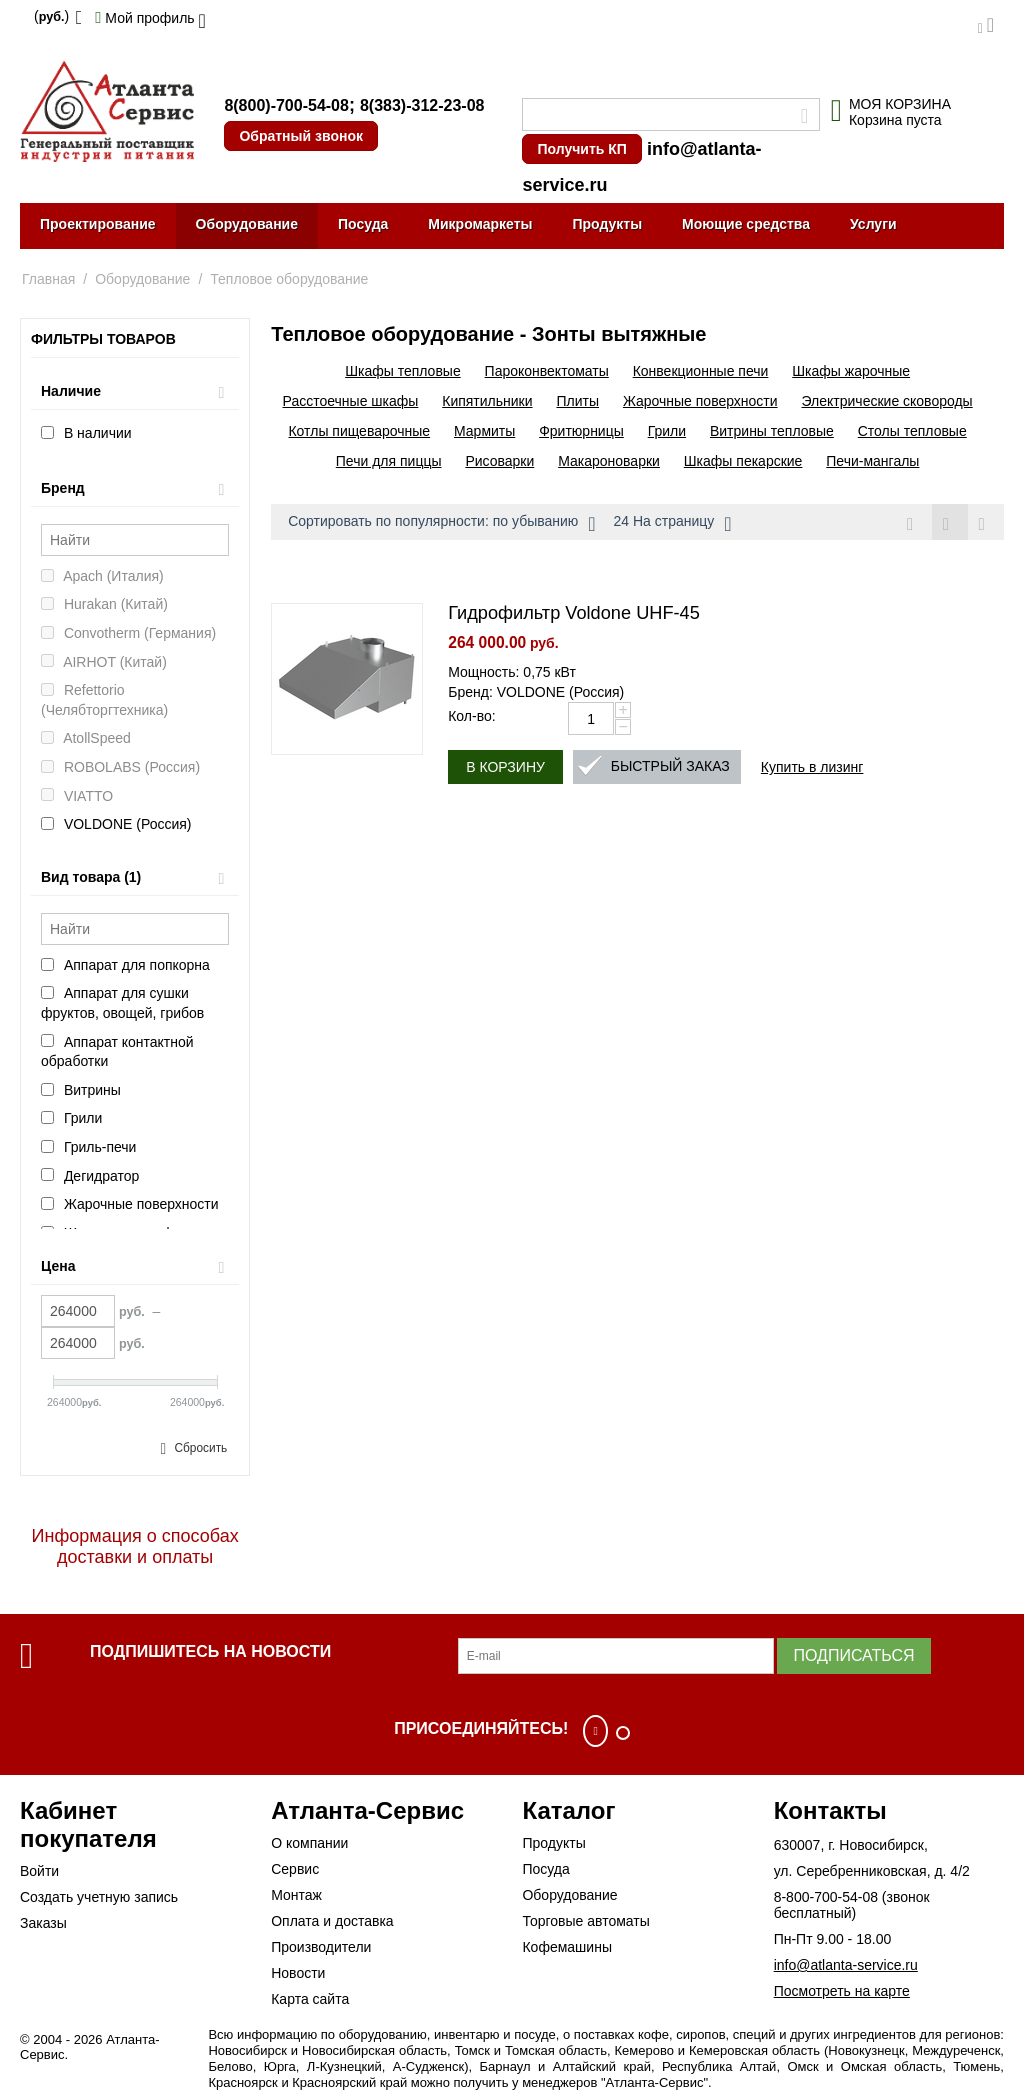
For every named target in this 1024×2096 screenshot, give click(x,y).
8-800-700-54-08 (826, 1897)
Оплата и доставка (332, 1921)
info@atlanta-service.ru (846, 1965)
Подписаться (853, 1655)
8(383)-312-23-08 (422, 105)
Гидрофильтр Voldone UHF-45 (574, 614)
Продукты (607, 224)
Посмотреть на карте (842, 1991)
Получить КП (581, 149)
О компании (309, 1843)
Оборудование (247, 224)
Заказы (43, 1923)
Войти (39, 1871)
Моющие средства (746, 224)
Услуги (873, 224)
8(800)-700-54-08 (286, 105)
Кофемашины (567, 1947)
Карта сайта (310, 1999)
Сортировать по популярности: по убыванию (441, 524)
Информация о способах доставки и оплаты (135, 1546)
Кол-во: (471, 717)
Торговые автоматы (585, 1921)
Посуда (363, 224)
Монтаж (296, 1895)
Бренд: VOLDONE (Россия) (536, 693)
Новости (298, 1973)
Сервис (295, 1869)
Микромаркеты (480, 224)
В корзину (505, 768)
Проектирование (98, 224)
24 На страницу (673, 524)
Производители (321, 1947)
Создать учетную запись (99, 1897)
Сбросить (200, 1448)
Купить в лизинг (812, 768)
